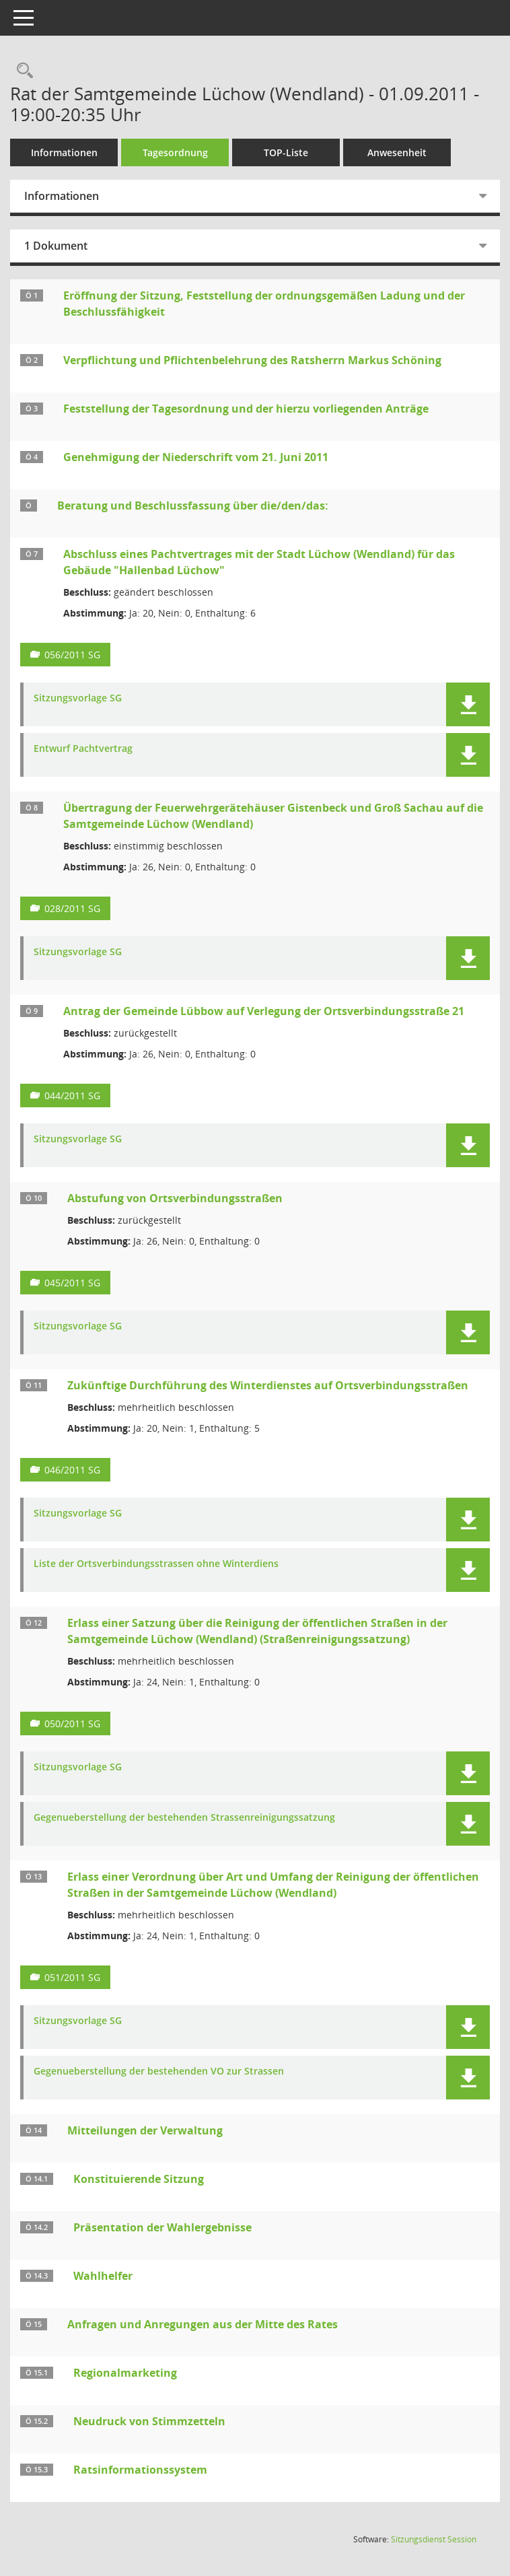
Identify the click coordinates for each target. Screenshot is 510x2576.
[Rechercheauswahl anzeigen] (21, 71)
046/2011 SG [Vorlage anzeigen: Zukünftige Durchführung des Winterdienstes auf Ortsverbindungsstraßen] (72, 1469)
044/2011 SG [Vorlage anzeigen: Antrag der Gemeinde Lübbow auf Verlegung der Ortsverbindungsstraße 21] (72, 1095)
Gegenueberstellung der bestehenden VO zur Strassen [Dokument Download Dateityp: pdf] (159, 2071)
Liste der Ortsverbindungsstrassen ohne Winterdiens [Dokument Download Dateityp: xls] (156, 1564)
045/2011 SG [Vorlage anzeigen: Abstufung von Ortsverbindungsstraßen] (72, 1282)
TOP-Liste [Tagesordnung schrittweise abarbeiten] (286, 152)
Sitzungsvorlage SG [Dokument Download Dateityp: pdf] (78, 698)
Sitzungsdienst (433, 2539)
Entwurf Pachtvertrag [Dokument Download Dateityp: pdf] (83, 749)
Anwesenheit (397, 152)
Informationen (64, 152)
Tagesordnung (175, 152)
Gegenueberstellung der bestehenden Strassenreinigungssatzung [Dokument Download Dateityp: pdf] (184, 1817)
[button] (468, 704)
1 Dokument (55, 245)
